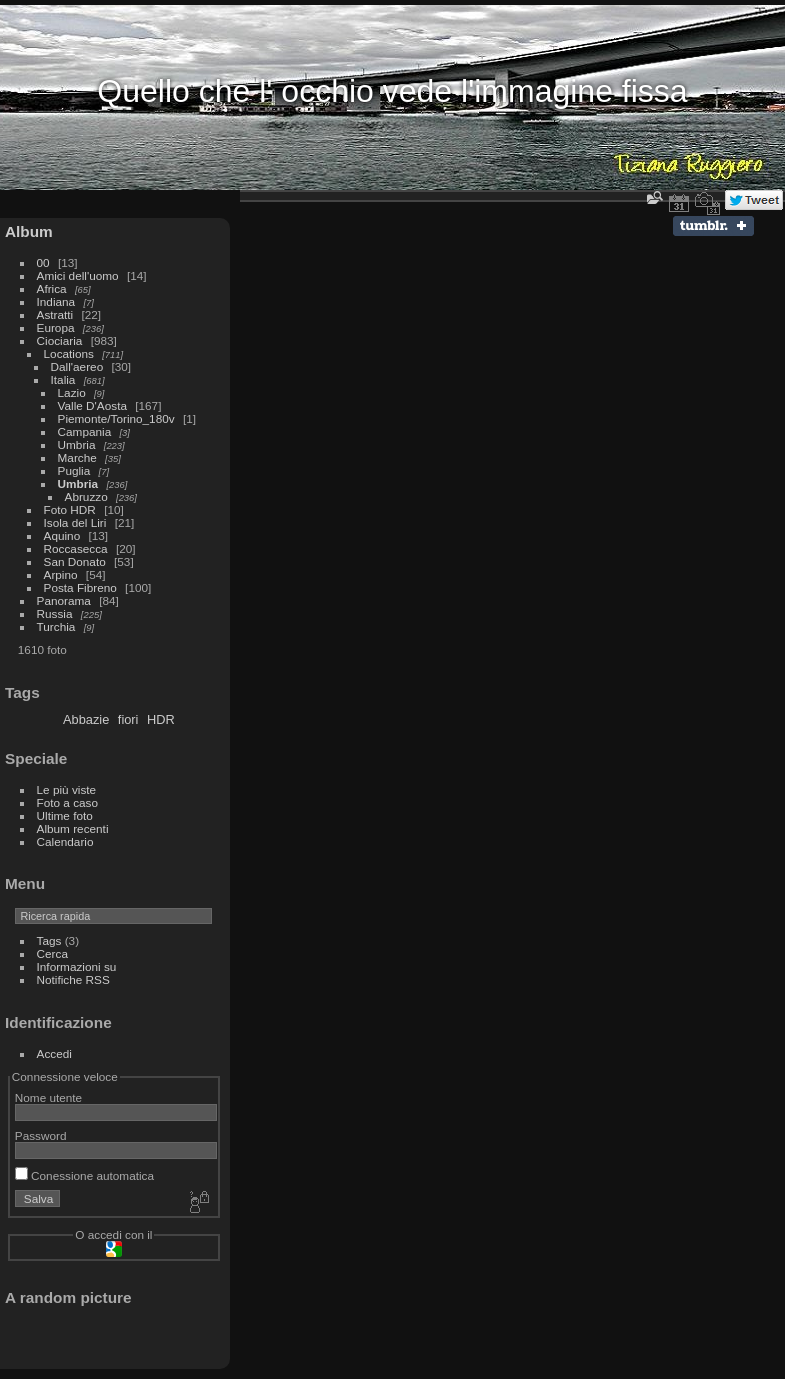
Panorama (64, 600)
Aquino (62, 535)
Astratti (55, 314)
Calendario (65, 841)
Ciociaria (60, 340)
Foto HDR (70, 509)
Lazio (72, 392)
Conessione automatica (84, 1175)
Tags (49, 940)
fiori (128, 719)
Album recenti (73, 828)
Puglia (74, 470)
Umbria (77, 444)
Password (41, 1135)
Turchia (56, 626)
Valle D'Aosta (92, 405)
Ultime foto (65, 815)
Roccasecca (76, 548)
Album (29, 231)
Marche (77, 457)
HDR (161, 719)
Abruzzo (86, 496)
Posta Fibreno (80, 587)
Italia (63, 379)
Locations (69, 353)
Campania (85, 431)
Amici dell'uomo (78, 275)
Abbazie (86, 719)
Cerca (52, 953)
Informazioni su (77, 966)
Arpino (61, 574)
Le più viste (67, 789)
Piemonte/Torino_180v (116, 418)
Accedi (54, 1053)
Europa (56, 327)
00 (43, 262)
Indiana (56, 301)
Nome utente (48, 1097)
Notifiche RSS (73, 979)
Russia (55, 613)
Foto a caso (67, 802)
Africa (52, 288)
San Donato (75, 561)
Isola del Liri (75, 522)
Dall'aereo (77, 366)
